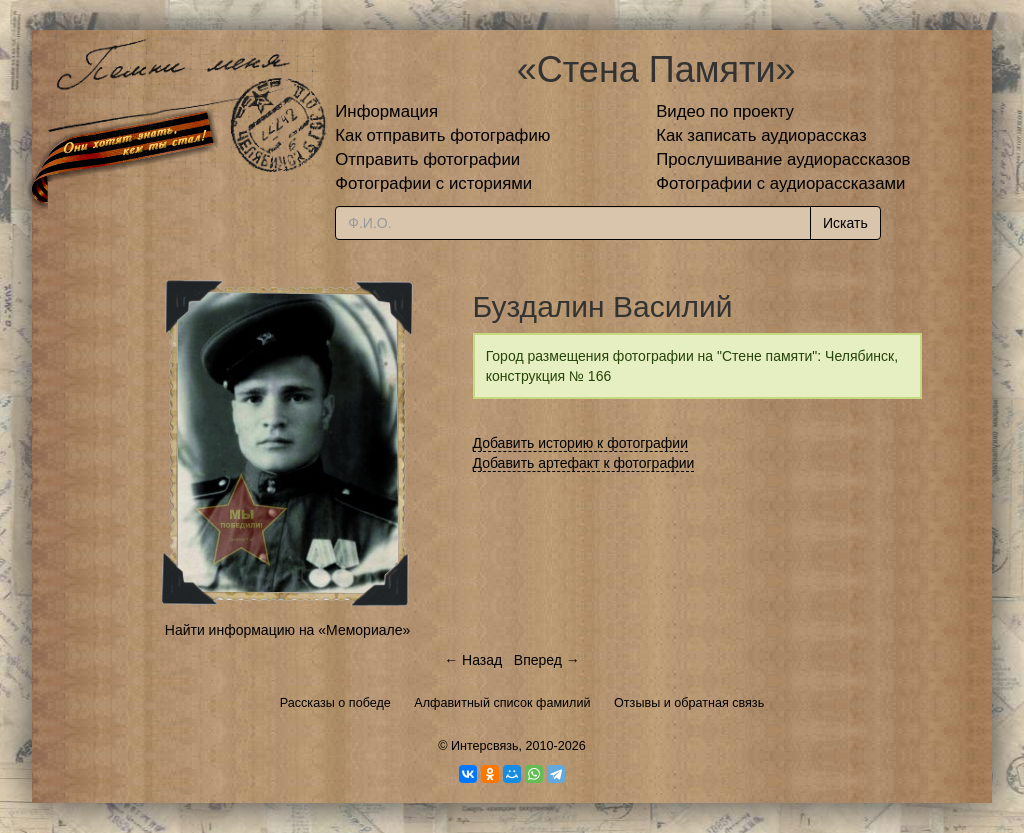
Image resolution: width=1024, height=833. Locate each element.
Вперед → (547, 660)
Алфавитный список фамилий (502, 703)
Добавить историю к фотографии (581, 443)
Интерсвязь (485, 746)
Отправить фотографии (427, 159)
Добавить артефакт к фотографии (584, 463)
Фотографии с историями (433, 183)
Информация (386, 111)
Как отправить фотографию (442, 135)
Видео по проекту (725, 111)
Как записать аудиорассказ (761, 135)
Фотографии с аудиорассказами (780, 183)
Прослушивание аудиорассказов (783, 159)
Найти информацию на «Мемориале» (287, 630)
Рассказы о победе (335, 703)
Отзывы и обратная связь (689, 703)
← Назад (473, 660)
